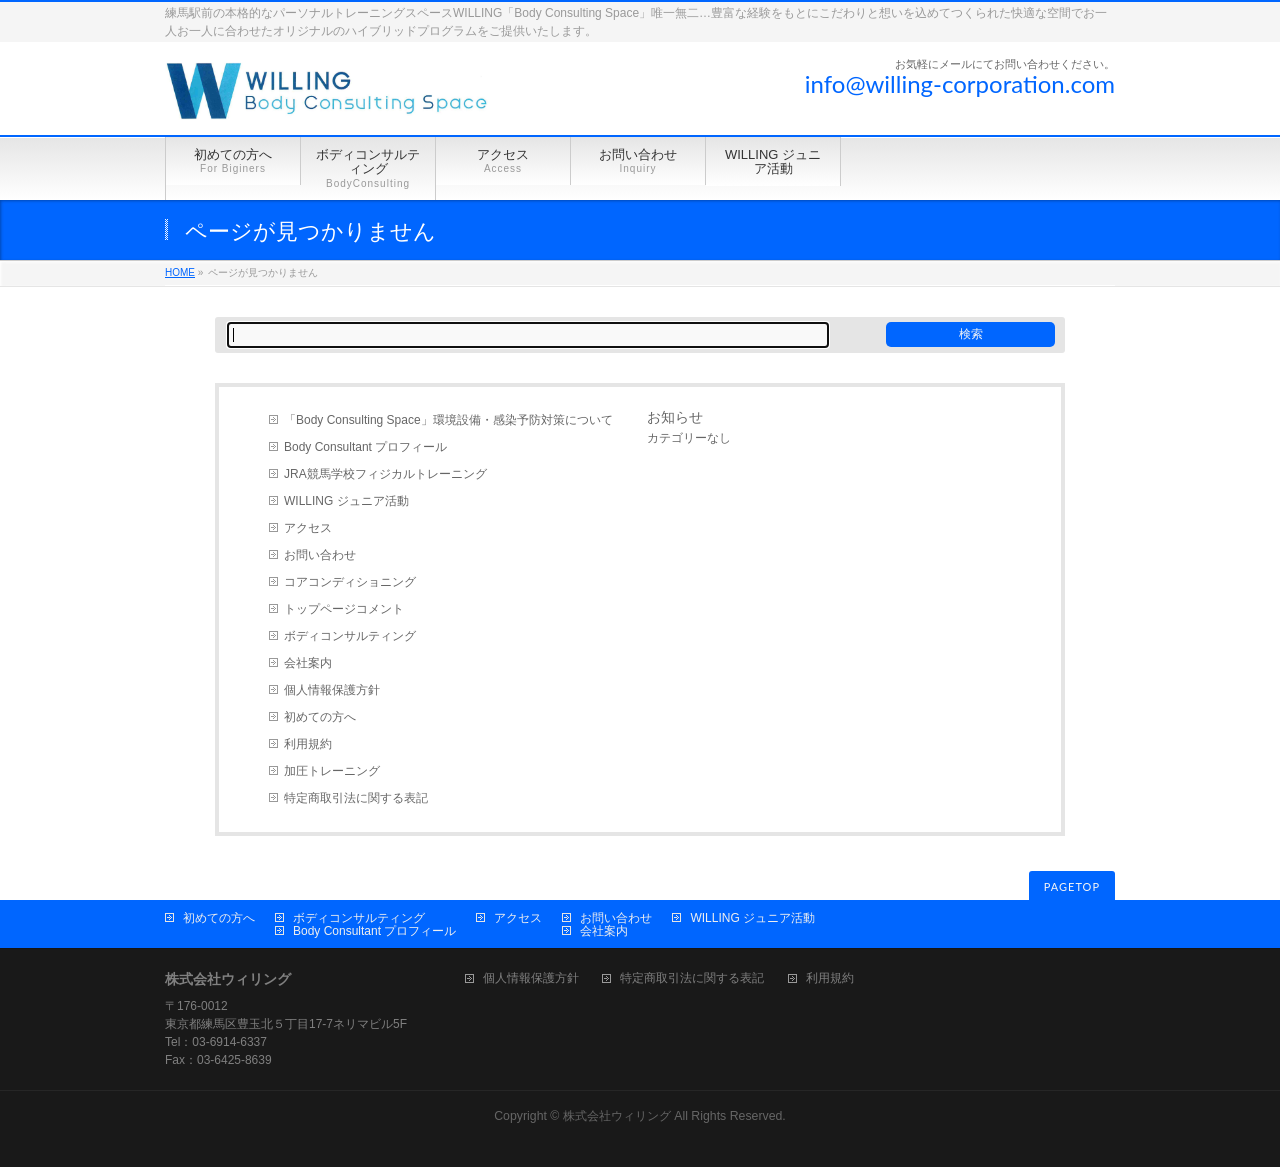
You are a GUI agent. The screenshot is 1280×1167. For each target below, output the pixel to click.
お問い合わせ (320, 555)
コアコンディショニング (350, 582)
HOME (180, 272)
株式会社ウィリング (617, 1116)
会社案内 (308, 663)
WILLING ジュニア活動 (346, 501)
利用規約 (308, 744)
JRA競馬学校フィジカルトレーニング (385, 474)
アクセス (308, 528)
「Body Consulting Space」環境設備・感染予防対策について (448, 420)
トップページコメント (344, 609)
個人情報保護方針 (332, 690)
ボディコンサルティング (350, 636)
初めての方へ (320, 717)
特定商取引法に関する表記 (356, 798)
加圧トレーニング (332, 771)
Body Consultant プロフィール (365, 447)
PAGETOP (1072, 886)
